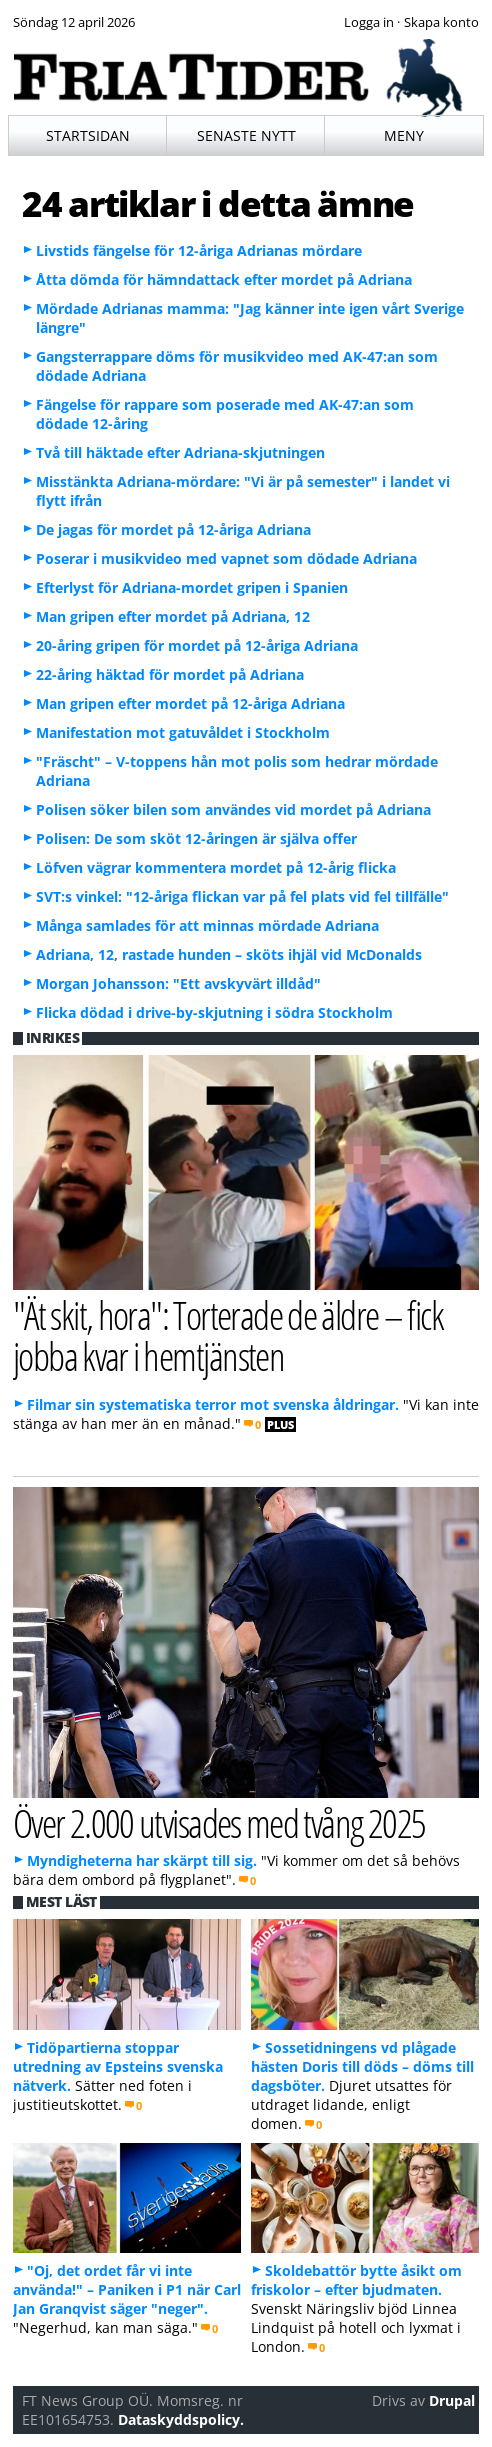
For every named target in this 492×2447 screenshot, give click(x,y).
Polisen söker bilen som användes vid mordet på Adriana (233, 809)
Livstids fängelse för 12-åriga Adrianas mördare (199, 250)
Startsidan (88, 135)
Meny (404, 135)
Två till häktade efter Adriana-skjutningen (180, 452)
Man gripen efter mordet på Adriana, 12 (173, 616)
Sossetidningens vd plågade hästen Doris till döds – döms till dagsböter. (362, 2066)
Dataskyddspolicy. (181, 2419)
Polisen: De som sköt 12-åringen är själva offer (196, 838)
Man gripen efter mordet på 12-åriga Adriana (190, 703)
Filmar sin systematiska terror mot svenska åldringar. (213, 1404)
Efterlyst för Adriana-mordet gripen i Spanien (192, 587)
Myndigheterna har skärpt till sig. (142, 1860)
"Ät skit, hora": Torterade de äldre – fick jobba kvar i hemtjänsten (228, 1335)
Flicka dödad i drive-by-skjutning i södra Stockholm (214, 1012)
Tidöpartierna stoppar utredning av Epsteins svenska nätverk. (118, 2066)
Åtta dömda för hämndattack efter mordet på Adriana (224, 279)
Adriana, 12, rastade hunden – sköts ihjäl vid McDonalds (229, 954)
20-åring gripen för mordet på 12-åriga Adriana (197, 645)
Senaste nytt (246, 135)
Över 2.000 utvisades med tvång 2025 (219, 1822)
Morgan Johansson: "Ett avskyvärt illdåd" (178, 983)
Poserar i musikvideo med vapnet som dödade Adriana (226, 558)
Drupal (452, 2400)
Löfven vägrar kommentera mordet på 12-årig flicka (216, 867)
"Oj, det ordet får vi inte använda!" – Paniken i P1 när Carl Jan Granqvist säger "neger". (127, 2289)
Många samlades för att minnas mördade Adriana (207, 925)
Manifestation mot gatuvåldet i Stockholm (183, 732)
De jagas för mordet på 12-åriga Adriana (173, 529)
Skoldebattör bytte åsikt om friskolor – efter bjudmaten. (356, 2280)
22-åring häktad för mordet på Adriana (170, 674)
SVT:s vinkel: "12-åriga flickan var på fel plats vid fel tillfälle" (242, 896)
